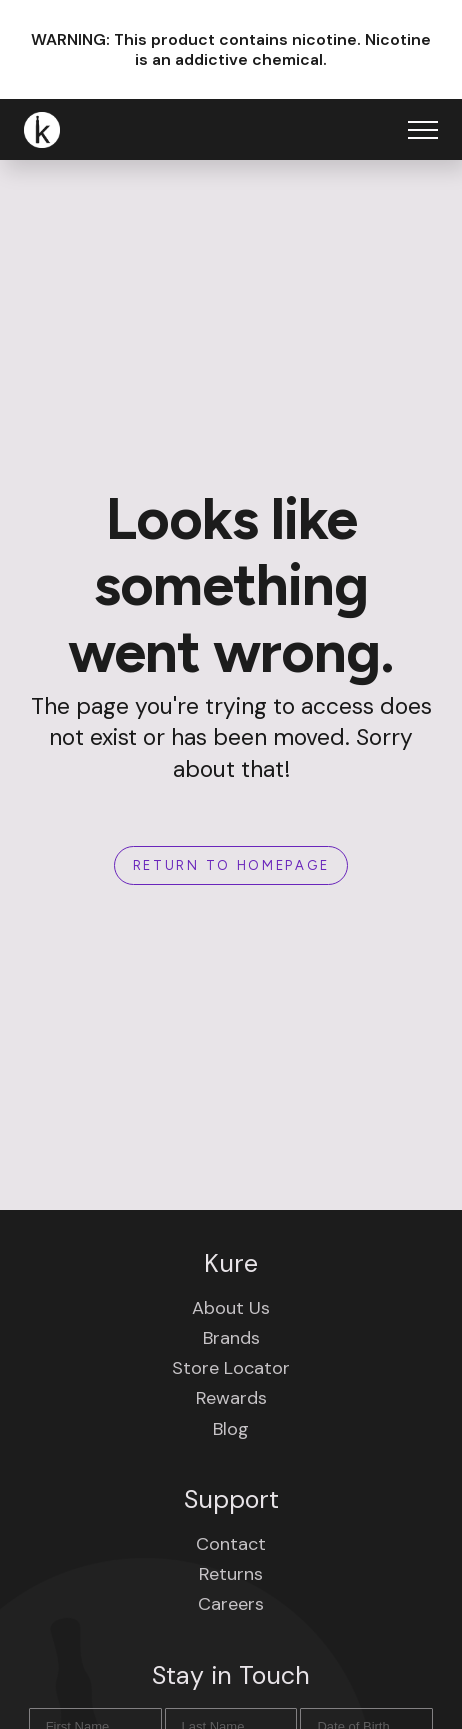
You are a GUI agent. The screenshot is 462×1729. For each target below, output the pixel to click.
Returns (231, 1574)
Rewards (231, 1398)
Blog (231, 1429)
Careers (231, 1604)
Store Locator (231, 1368)
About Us (231, 1308)
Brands (231, 1338)
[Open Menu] (423, 130)
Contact (231, 1544)
